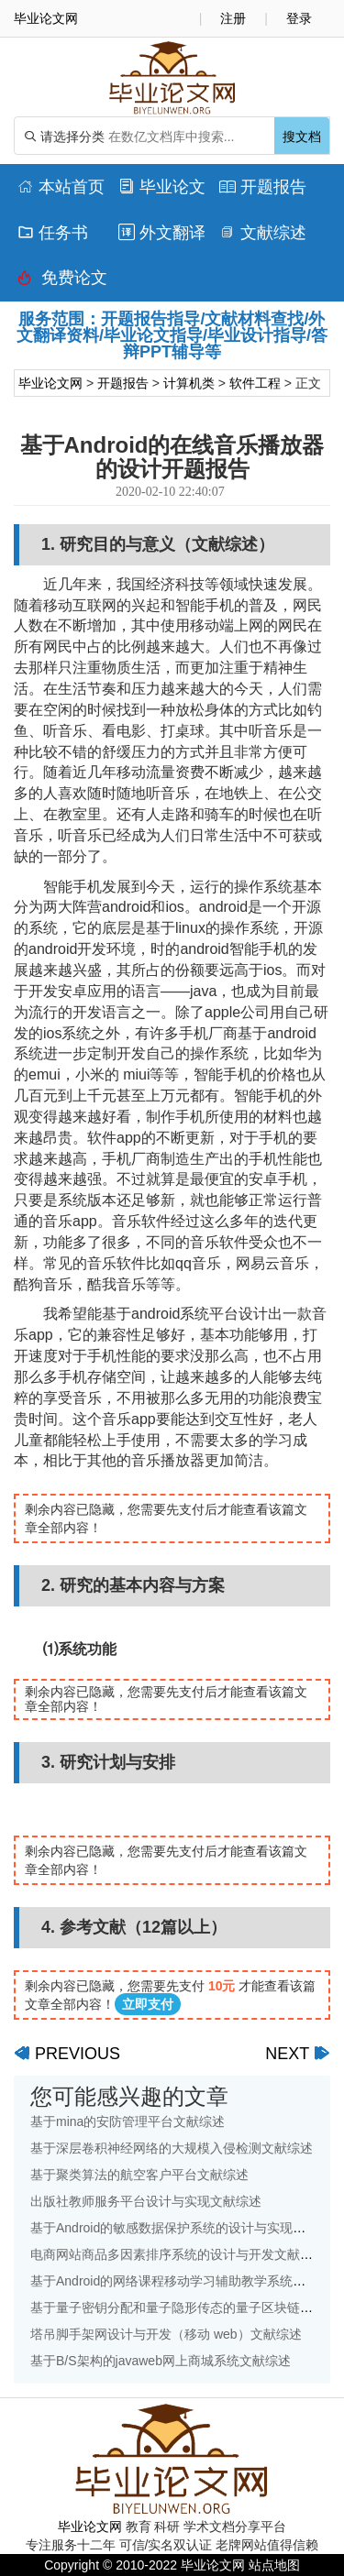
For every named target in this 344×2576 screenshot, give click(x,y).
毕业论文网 (50, 383)
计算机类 (189, 383)
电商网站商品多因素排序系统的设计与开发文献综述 (178, 2254)
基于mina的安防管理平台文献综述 (127, 2121)
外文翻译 (161, 233)
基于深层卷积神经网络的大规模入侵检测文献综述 (171, 2148)
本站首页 (61, 187)
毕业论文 (161, 187)
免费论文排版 (62, 282)
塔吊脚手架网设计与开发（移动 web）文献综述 (166, 2334)
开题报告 (262, 187)
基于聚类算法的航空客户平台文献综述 (139, 2174)
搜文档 (302, 136)
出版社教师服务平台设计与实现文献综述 (145, 2201)
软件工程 (255, 383)
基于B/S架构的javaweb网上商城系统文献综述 (160, 2360)
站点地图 (274, 2565)
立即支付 (147, 2004)
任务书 (52, 233)
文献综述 (262, 233)
